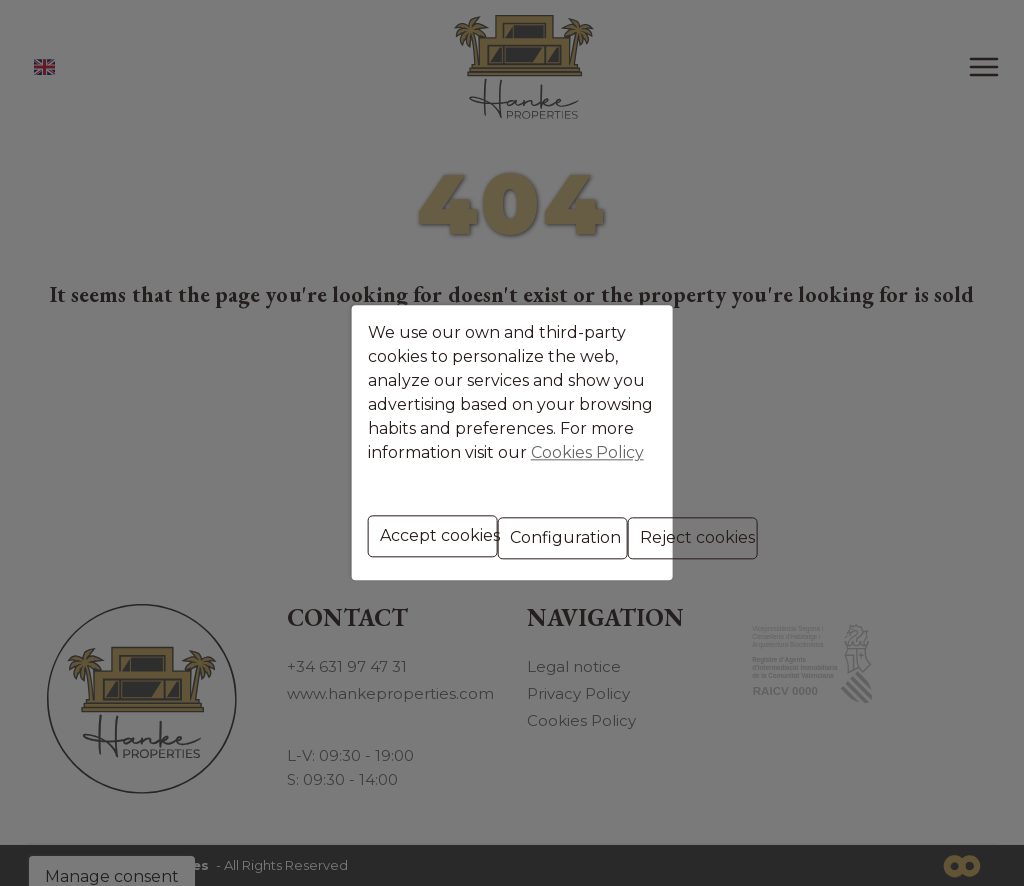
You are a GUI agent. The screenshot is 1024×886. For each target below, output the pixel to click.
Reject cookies (652, 526)
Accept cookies (394, 526)
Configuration (520, 526)
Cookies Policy (445, 445)
